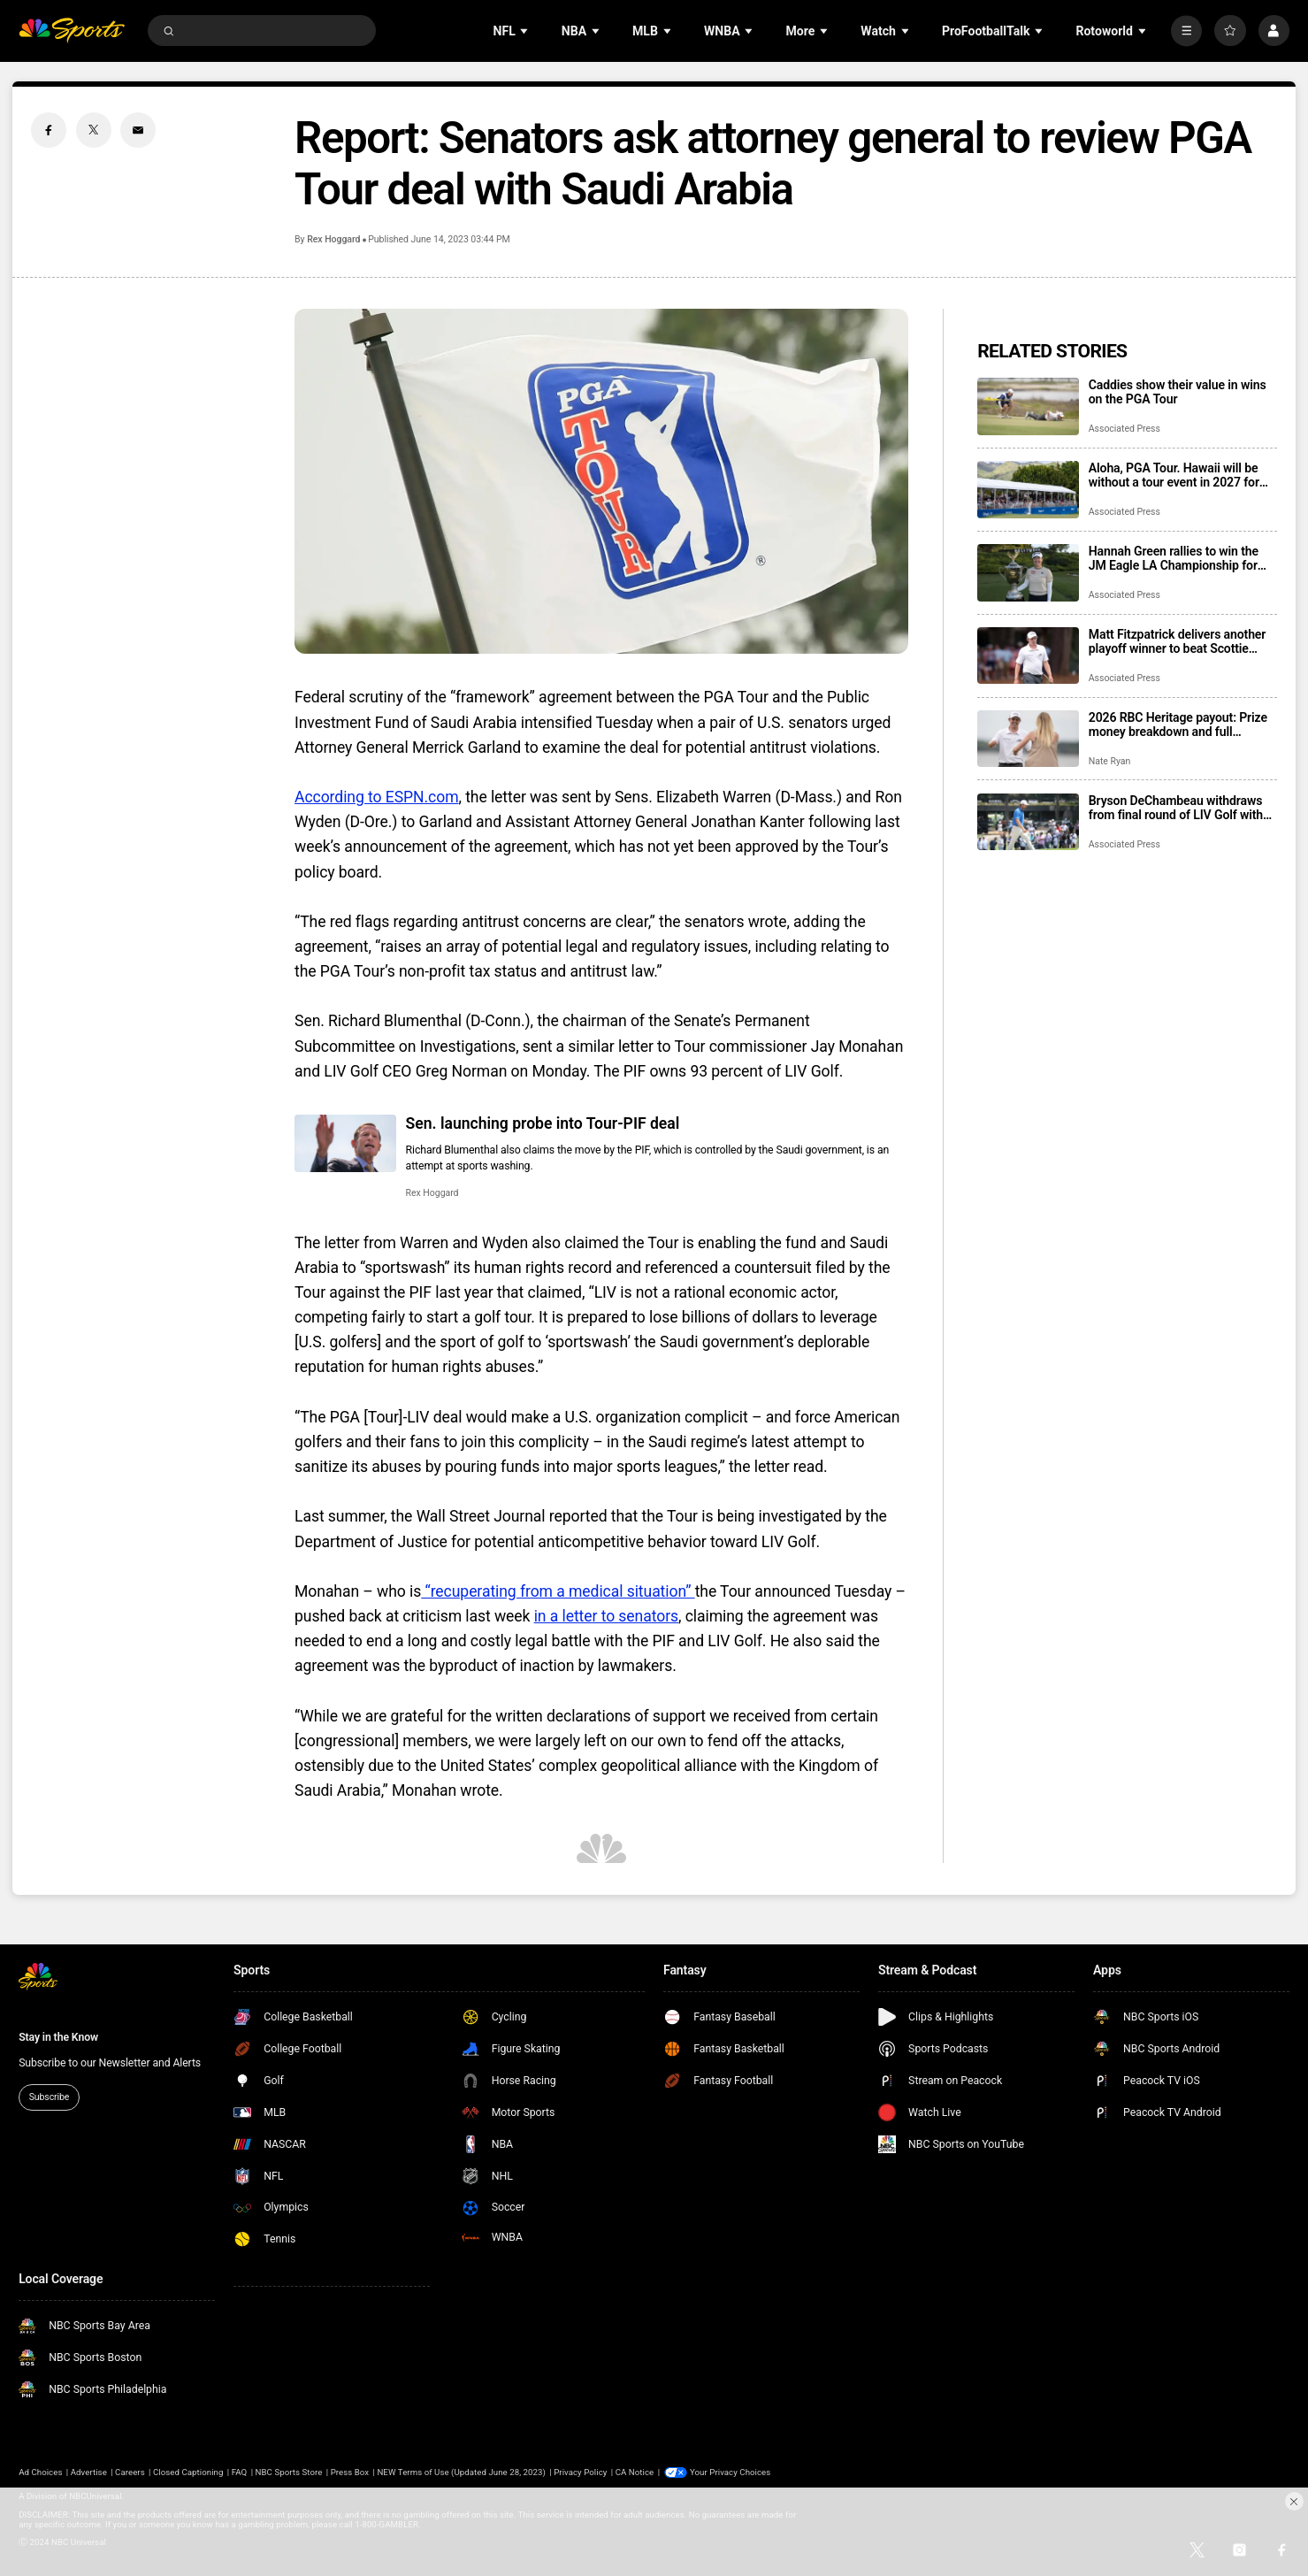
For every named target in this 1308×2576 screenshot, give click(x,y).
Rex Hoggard (333, 239)
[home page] (72, 30)
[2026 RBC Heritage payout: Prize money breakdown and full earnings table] (1028, 739)
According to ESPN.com (376, 797)
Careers (130, 2472)
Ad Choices (40, 2472)
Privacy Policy (580, 2472)
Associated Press (1124, 428)
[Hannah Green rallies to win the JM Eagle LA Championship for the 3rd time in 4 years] (1028, 573)
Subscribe (49, 2097)
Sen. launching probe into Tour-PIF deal (543, 1123)
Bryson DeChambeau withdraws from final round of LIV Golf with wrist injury (1176, 808)
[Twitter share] (93, 130)
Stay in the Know (58, 2037)
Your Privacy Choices (730, 2472)
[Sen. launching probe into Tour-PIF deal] (345, 1143)
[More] (1186, 30)
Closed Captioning (188, 2472)
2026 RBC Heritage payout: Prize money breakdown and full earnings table (1178, 724)
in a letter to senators (606, 1616)
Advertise (89, 2472)
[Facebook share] (48, 130)
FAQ (240, 2472)
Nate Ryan (1109, 761)
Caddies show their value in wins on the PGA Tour (1177, 392)
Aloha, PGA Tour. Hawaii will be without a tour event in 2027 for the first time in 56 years (1174, 475)
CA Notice (635, 2472)
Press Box (350, 2472)
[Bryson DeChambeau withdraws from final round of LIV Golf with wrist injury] (1028, 822)
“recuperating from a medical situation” (557, 1591)
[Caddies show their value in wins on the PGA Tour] (1028, 406)
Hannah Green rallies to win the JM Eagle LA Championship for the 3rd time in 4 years (1173, 558)
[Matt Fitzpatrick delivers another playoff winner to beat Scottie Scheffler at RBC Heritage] (1028, 656)
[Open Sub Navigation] (525, 30)
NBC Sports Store (289, 2472)
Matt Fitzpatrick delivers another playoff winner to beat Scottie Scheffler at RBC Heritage (1177, 641)
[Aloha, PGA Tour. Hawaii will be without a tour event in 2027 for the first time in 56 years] (1028, 489)
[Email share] (138, 130)
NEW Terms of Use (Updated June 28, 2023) (461, 2472)
